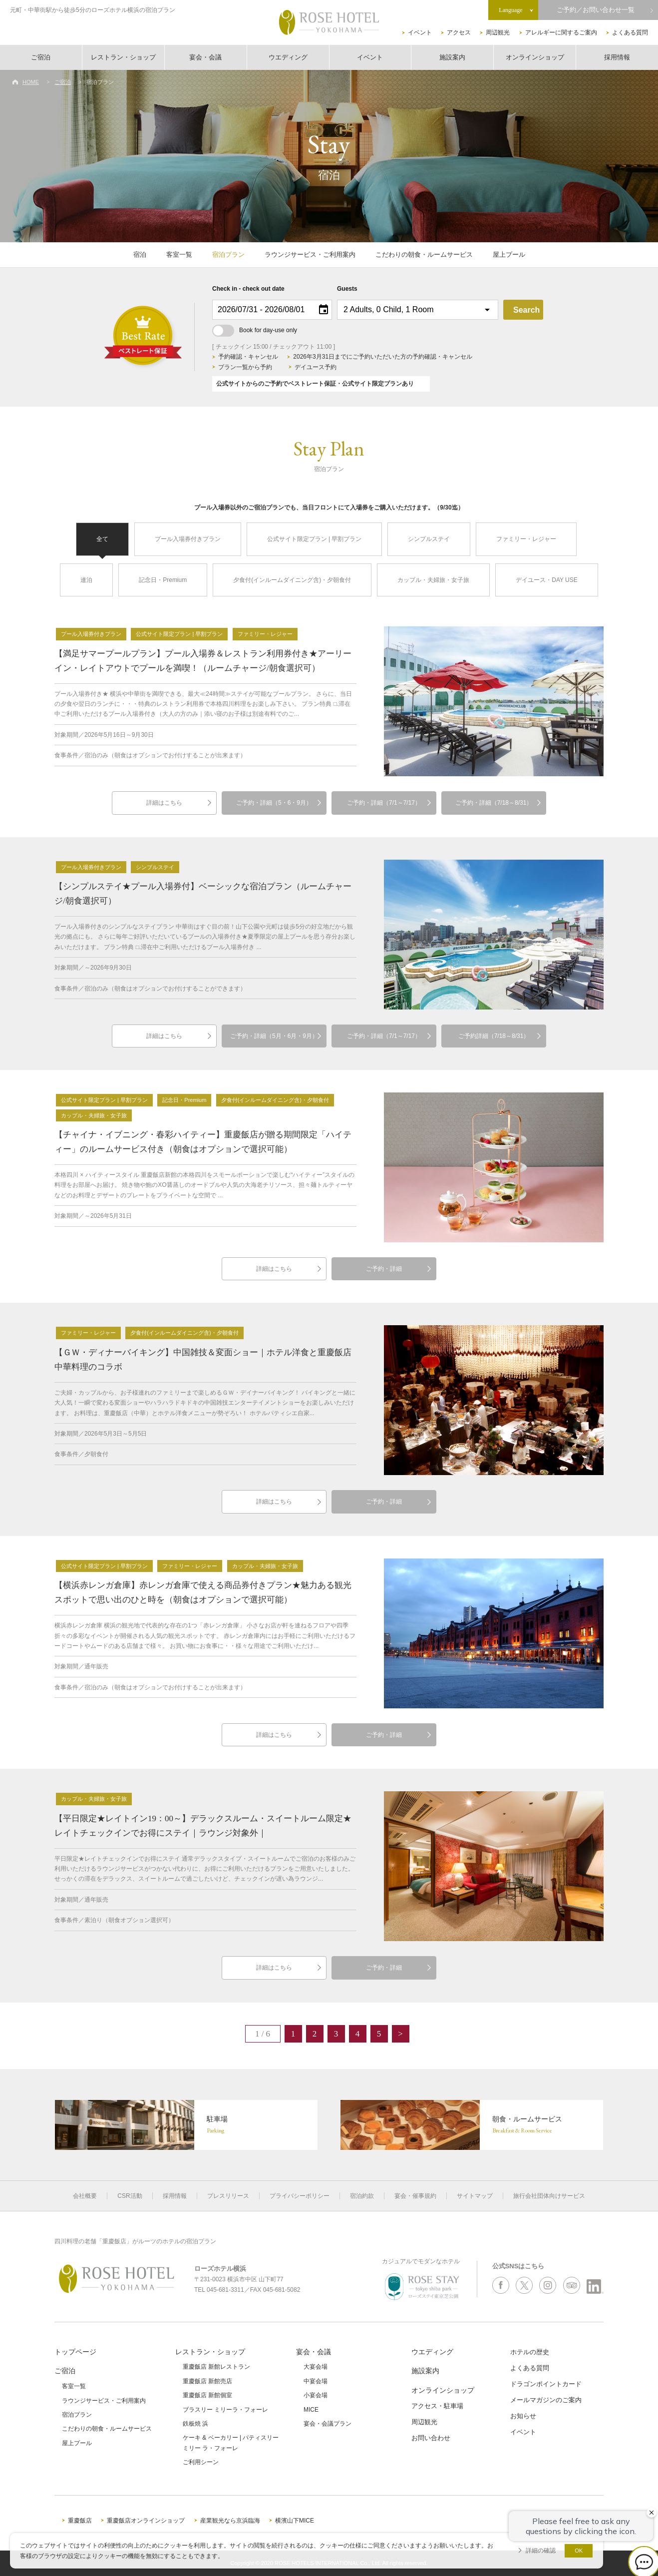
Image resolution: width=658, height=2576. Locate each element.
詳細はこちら (164, 802)
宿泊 (139, 254)
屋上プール (509, 254)
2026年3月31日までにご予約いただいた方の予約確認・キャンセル (382, 356)
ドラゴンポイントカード (546, 2384)
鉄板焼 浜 (195, 2423)
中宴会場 (316, 2381)
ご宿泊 (40, 57)
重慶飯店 (80, 2520)
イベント (420, 32)
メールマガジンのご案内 (546, 2400)
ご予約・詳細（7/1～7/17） (384, 802)
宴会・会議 (205, 57)
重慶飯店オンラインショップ (146, 2520)
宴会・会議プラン (327, 2423)
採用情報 (617, 57)
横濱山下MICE (294, 2520)
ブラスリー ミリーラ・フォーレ (225, 2409)
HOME (30, 82)
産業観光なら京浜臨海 (230, 2520)
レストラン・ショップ (123, 57)
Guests (347, 288)
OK (579, 2551)
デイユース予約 (315, 367)
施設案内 (452, 57)
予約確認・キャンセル (248, 356)
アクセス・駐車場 (437, 2406)
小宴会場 (316, 2395)
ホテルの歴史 (529, 2352)
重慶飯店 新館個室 (207, 2395)
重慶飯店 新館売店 (207, 2381)
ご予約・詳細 (384, 1268)
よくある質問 (630, 32)
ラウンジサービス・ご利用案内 (310, 254)
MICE (311, 2409)
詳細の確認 (541, 2550)
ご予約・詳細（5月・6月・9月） (274, 1035)
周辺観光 (498, 32)
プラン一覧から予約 (245, 367)
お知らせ (523, 2416)
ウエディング (288, 57)
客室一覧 (179, 254)
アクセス (459, 32)
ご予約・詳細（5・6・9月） (274, 802)
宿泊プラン (228, 254)
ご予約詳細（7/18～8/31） (494, 1035)
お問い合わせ (430, 2438)
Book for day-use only (254, 330)
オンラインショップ (535, 57)
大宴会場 (316, 2366)
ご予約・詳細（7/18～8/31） (494, 802)
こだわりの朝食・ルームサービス (424, 254)
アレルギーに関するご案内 (561, 32)
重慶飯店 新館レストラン (216, 2366)
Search (526, 310)
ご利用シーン (201, 2462)
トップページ (75, 2352)
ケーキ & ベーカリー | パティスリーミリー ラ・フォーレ (231, 2442)
